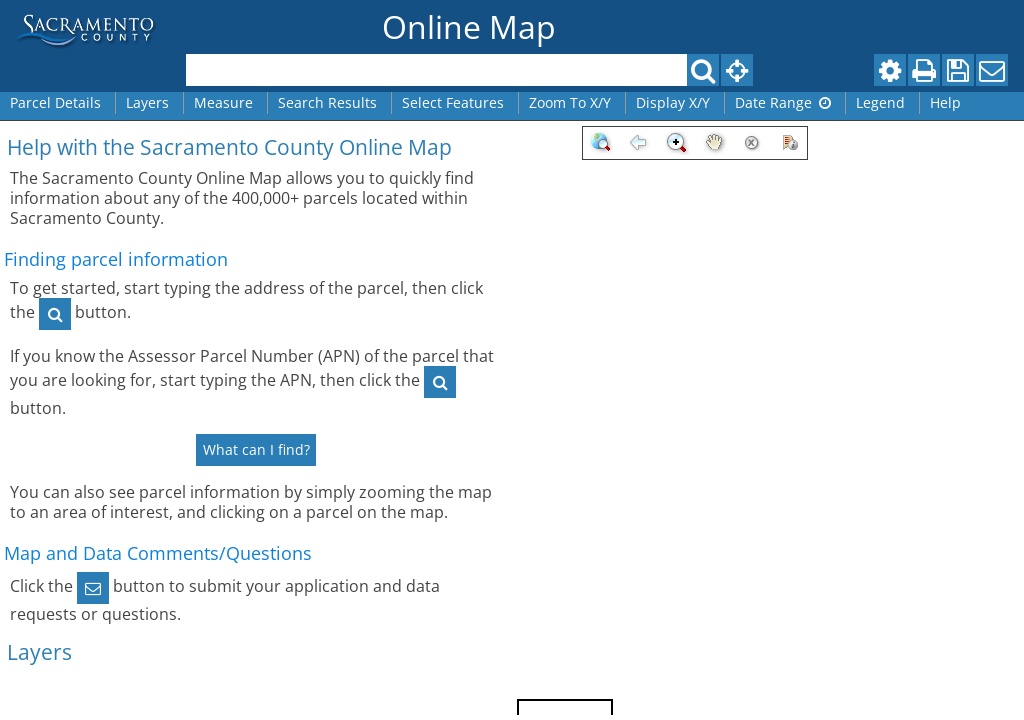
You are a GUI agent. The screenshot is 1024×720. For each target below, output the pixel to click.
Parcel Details (55, 102)
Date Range (783, 102)
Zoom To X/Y (570, 102)
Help (945, 102)
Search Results (327, 102)
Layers (147, 102)
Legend (880, 102)
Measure (223, 102)
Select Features (453, 102)
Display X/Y (673, 102)
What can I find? (256, 449)
